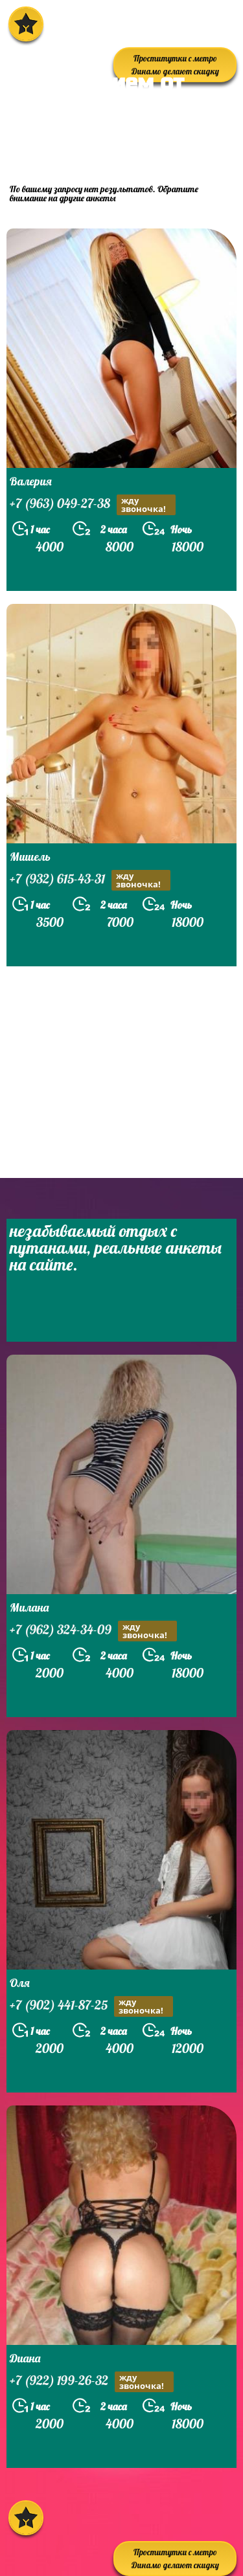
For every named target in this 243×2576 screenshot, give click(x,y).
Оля (20, 1982)
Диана (25, 2358)
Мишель (30, 856)
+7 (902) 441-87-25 (91, 2006)
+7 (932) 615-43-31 (90, 880)
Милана (29, 1607)
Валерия (31, 481)
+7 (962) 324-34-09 (93, 1631)
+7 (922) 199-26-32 (92, 2381)
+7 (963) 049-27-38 (93, 504)
